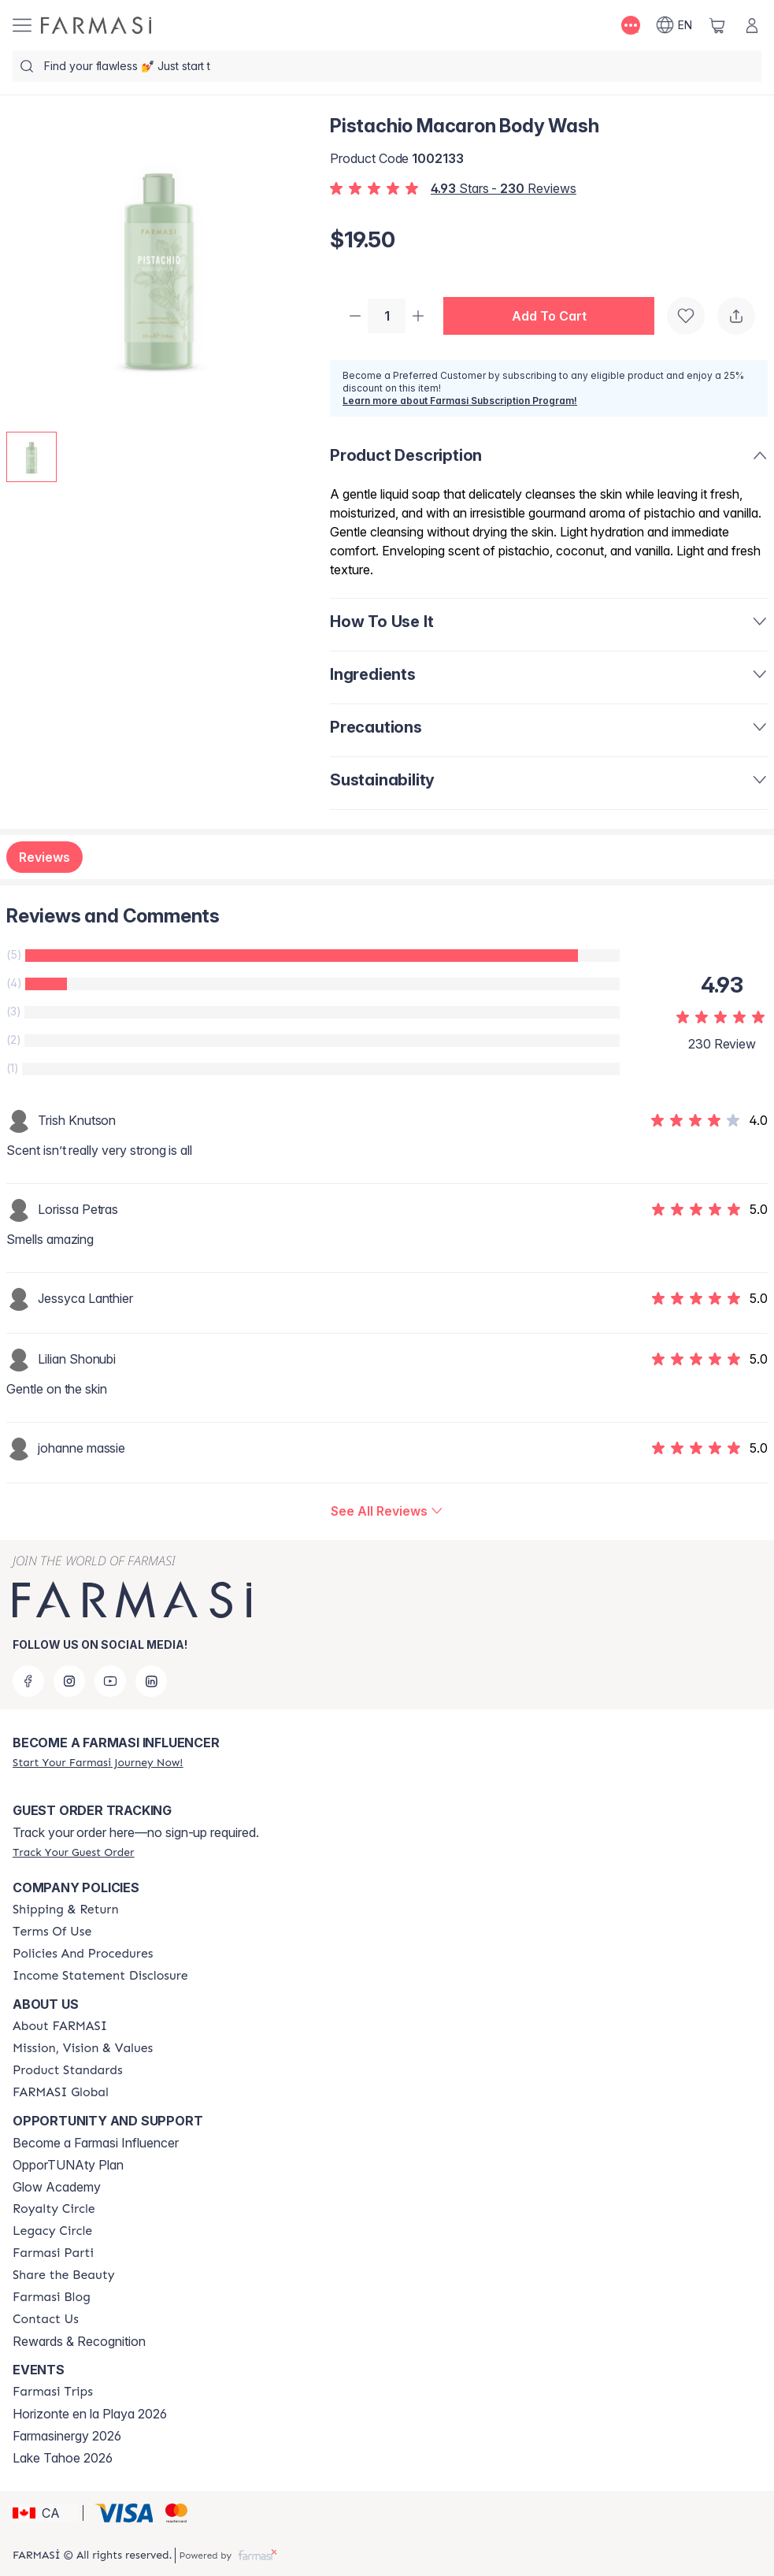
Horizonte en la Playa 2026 (90, 2414)
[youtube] (110, 1681)
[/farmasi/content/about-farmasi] (60, 2026)
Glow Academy (57, 2187)
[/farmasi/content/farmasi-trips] (53, 2392)
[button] (555, 317)
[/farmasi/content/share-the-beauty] (64, 2275)
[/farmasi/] (96, 25)
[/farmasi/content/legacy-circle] (52, 2231)
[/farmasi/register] (98, 1762)
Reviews (44, 859)
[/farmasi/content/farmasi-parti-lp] (53, 2253)
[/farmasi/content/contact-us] (46, 2319)
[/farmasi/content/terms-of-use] (52, 1931)
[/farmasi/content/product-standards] (68, 2070)
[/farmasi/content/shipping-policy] (66, 1909)
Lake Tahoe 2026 (63, 2458)
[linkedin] (151, 1681)
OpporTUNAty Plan (68, 2165)
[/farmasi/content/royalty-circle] (54, 2209)
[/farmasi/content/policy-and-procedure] (83, 1954)
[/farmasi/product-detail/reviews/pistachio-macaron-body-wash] (387, 1512)
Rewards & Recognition (79, 2341)
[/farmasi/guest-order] (73, 1852)
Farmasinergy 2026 (67, 2436)
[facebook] (28, 1681)
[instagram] (69, 1681)
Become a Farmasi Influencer (96, 2143)
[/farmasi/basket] (717, 25)
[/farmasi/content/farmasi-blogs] (52, 2297)
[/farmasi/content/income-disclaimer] (100, 1976)
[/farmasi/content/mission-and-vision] (83, 2048)
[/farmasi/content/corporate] (61, 2092)
